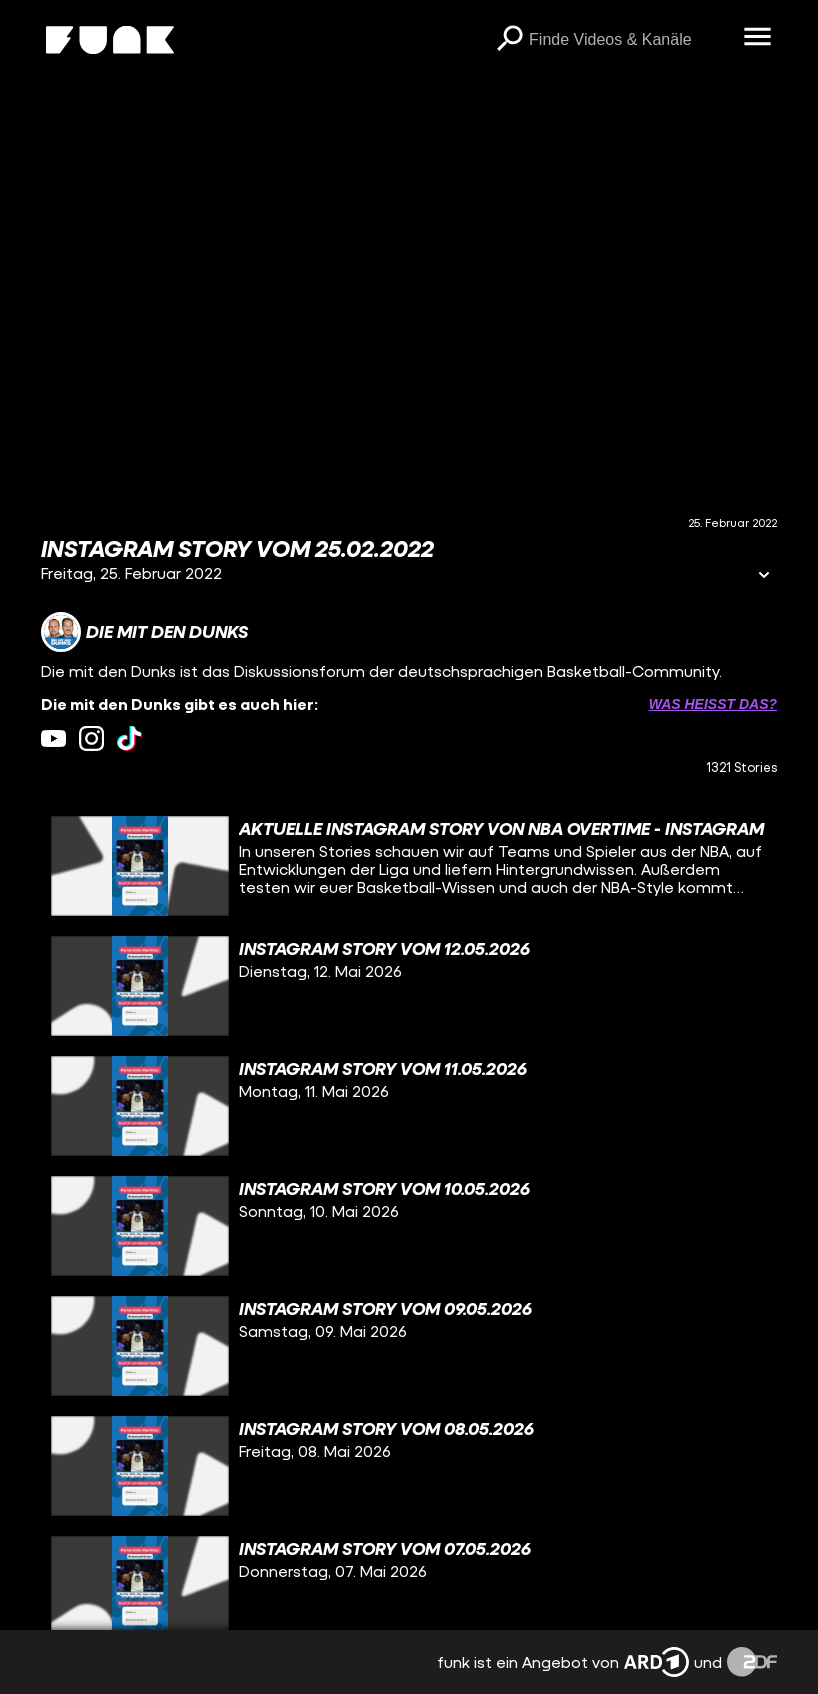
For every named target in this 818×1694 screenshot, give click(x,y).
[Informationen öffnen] (764, 576)
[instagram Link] (91, 738)
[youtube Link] (53, 738)
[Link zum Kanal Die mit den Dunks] (144, 632)
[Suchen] (509, 40)
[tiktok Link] (129, 738)
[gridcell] (409, 866)
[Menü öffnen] (757, 38)
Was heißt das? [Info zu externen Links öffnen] (713, 704)
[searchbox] (629, 40)
